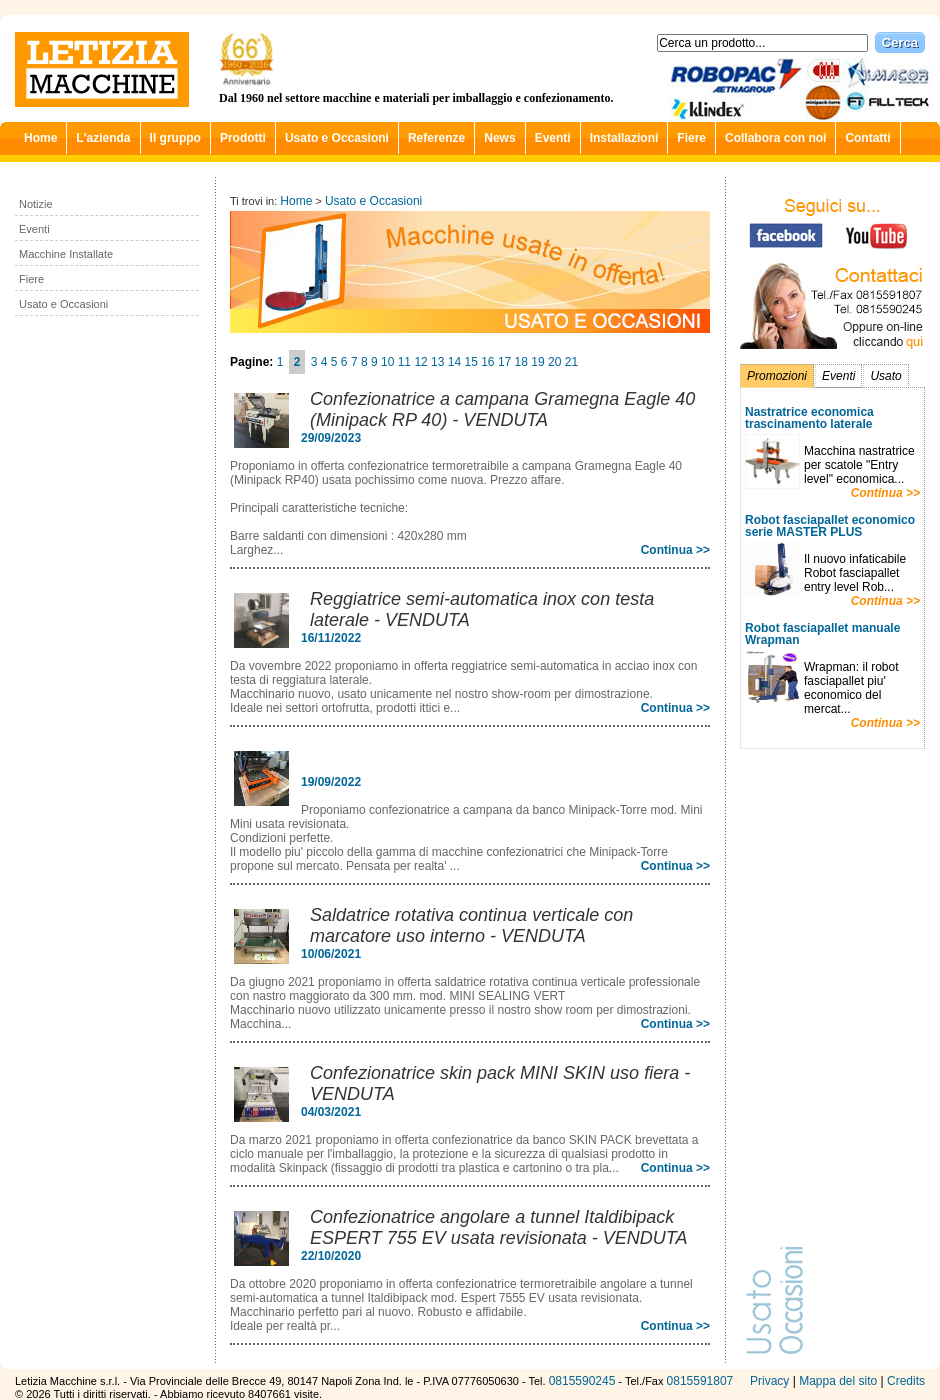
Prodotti (243, 138)
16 (487, 362)
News (499, 138)
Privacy (769, 1381)
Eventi (553, 138)
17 (504, 362)
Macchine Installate (66, 254)
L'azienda (103, 138)
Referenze (436, 138)
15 (470, 362)
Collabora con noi (775, 138)
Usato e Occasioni (337, 138)
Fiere (691, 138)
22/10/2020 (331, 1256)
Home (40, 138)
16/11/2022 (331, 638)
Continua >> (885, 493)
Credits (906, 1381)
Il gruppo (175, 138)
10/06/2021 (331, 954)
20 (554, 362)
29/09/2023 (331, 438)
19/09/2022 (331, 782)
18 (521, 362)
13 (437, 362)
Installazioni (624, 138)
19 (537, 362)
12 (420, 362)
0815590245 (582, 1381)
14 (454, 362)
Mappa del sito (838, 1381)
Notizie (36, 204)
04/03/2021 (331, 1112)
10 (387, 362)
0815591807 (700, 1381)
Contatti (867, 138)
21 (571, 362)
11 (404, 362)
